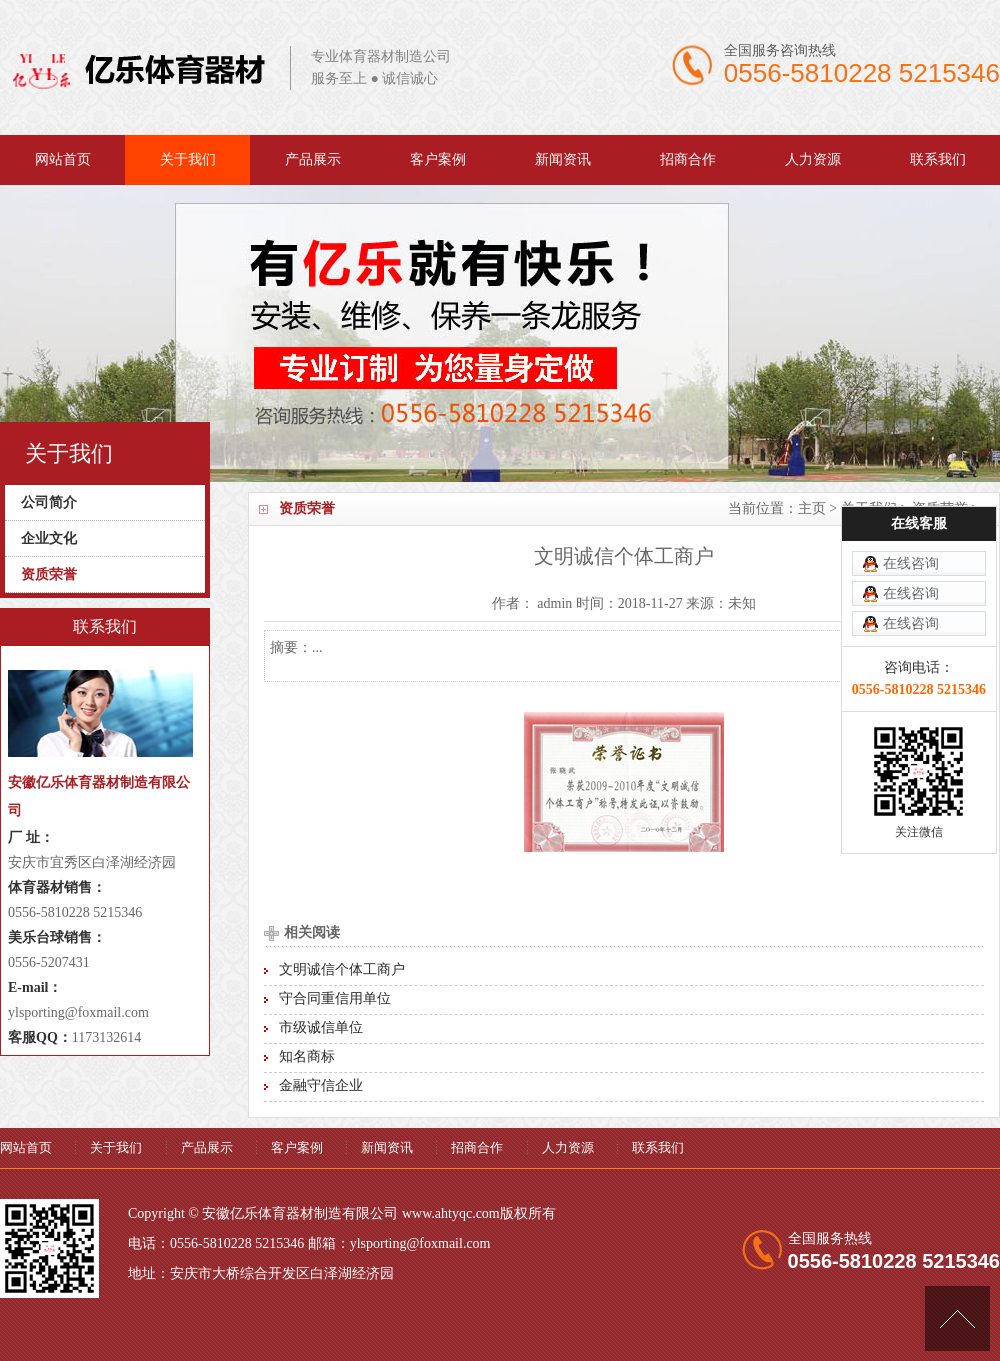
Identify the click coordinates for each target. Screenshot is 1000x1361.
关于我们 (188, 159)
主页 (812, 508)
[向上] (957, 1318)
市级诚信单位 (321, 1027)
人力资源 (813, 159)
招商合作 (688, 159)
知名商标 (307, 1056)
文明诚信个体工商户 (342, 969)
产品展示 (313, 159)
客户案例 (438, 159)
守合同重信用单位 (335, 998)
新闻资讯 (563, 159)
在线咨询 (911, 514)
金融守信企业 (321, 1085)
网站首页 (63, 159)
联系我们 (938, 159)
